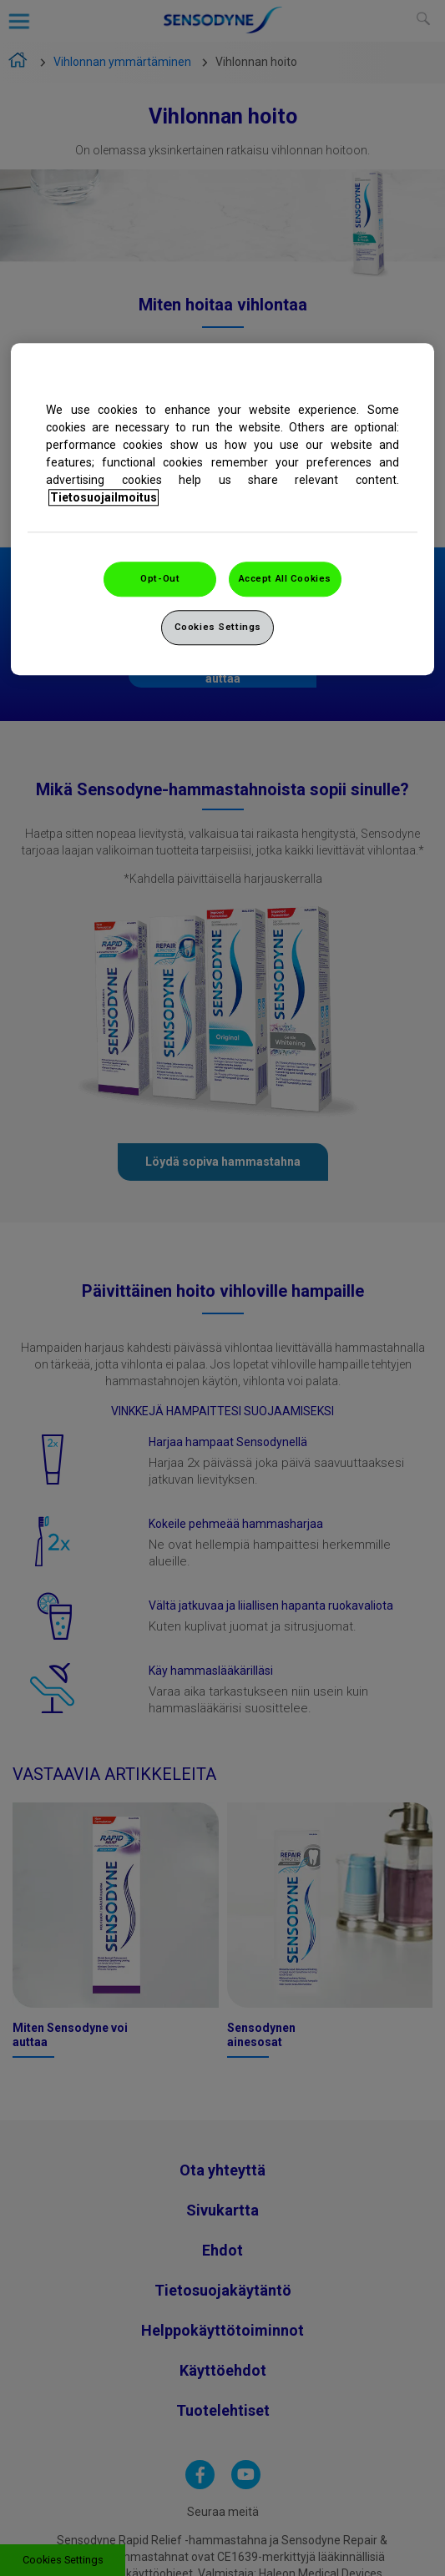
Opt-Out (160, 578)
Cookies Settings (217, 627)
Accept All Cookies (285, 578)
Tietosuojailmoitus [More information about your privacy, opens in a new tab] (103, 497)
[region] (222, 509)
